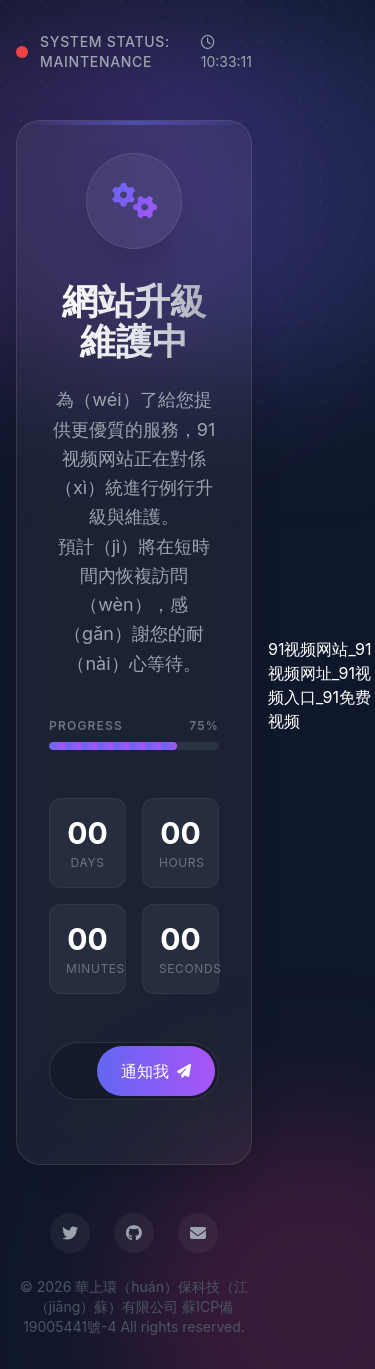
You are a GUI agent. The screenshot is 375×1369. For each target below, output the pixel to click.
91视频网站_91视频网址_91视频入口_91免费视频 (319, 685)
